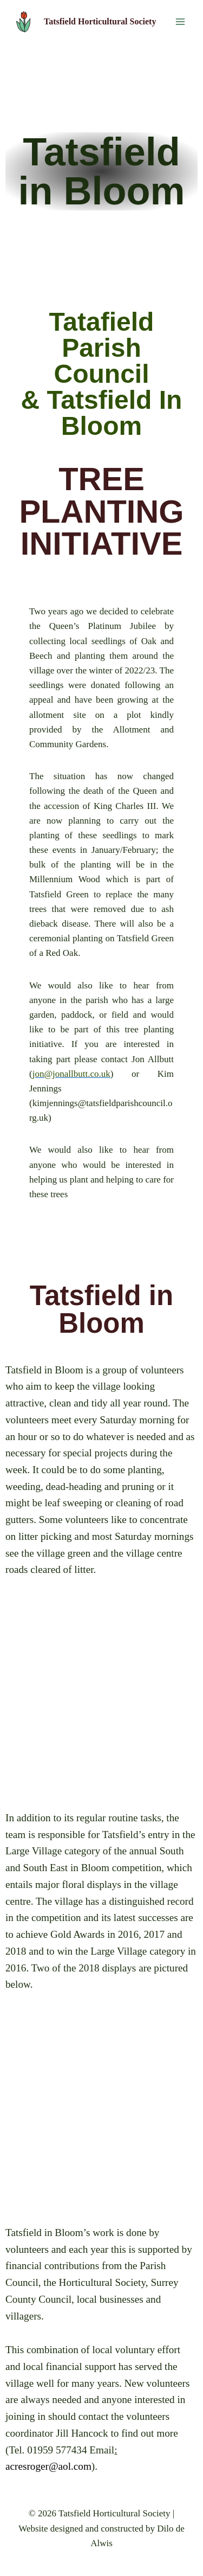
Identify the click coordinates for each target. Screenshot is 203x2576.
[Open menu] (180, 21)
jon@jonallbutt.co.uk (71, 1074)
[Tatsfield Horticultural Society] (84, 22)
